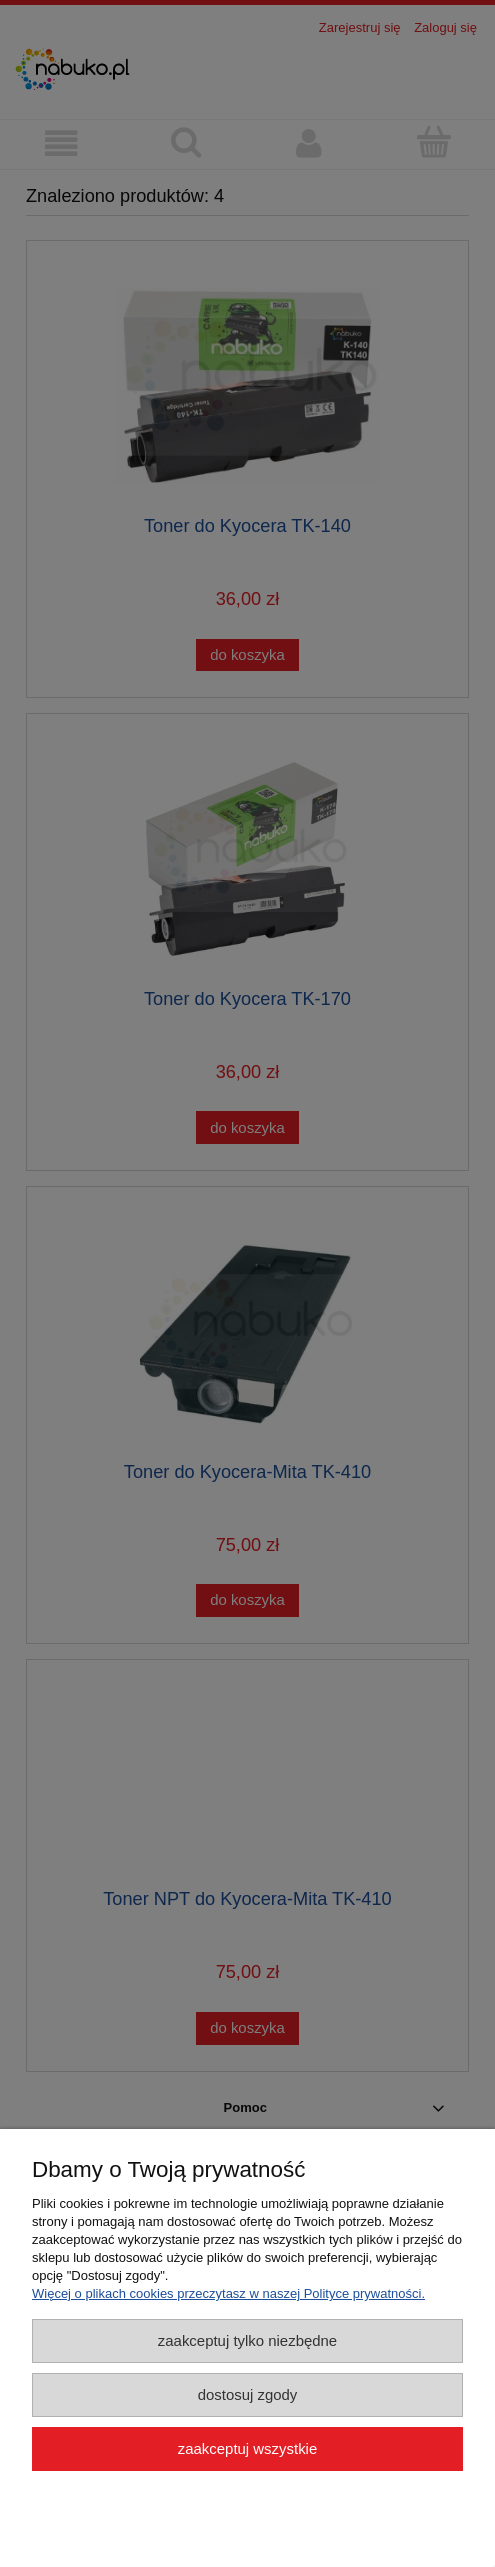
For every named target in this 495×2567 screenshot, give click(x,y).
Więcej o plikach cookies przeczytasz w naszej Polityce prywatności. (228, 2293)
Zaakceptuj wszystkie (247, 2448)
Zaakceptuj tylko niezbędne (247, 2340)
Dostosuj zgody (248, 2394)
